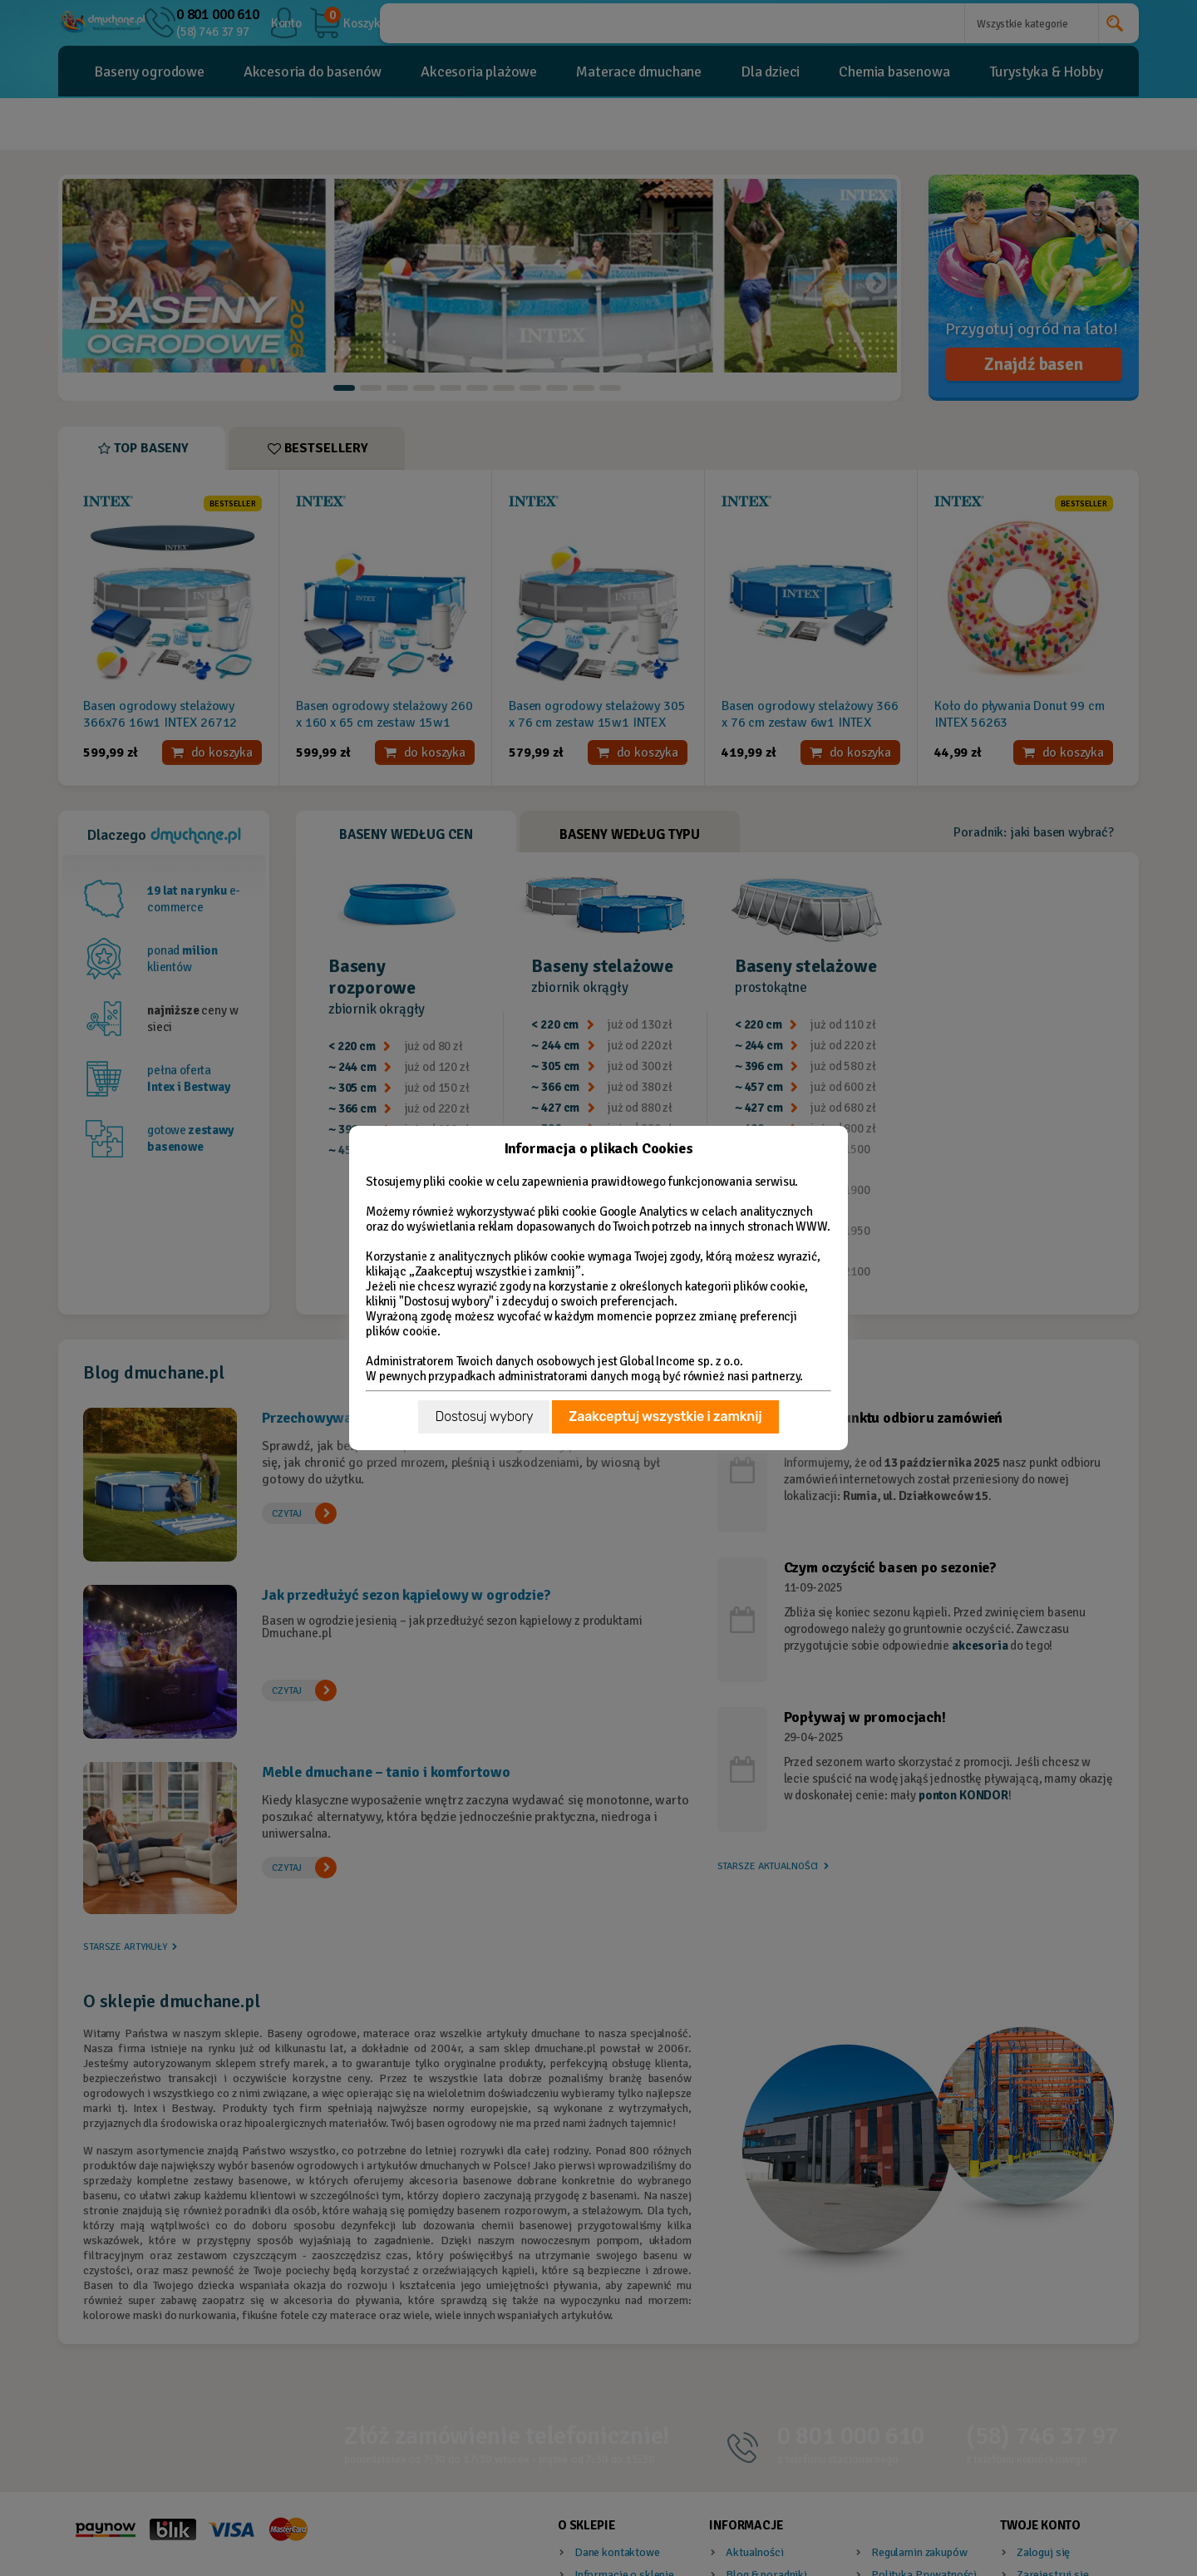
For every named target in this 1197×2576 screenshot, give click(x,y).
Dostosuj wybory (484, 1416)
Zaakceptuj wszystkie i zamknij (665, 1416)
